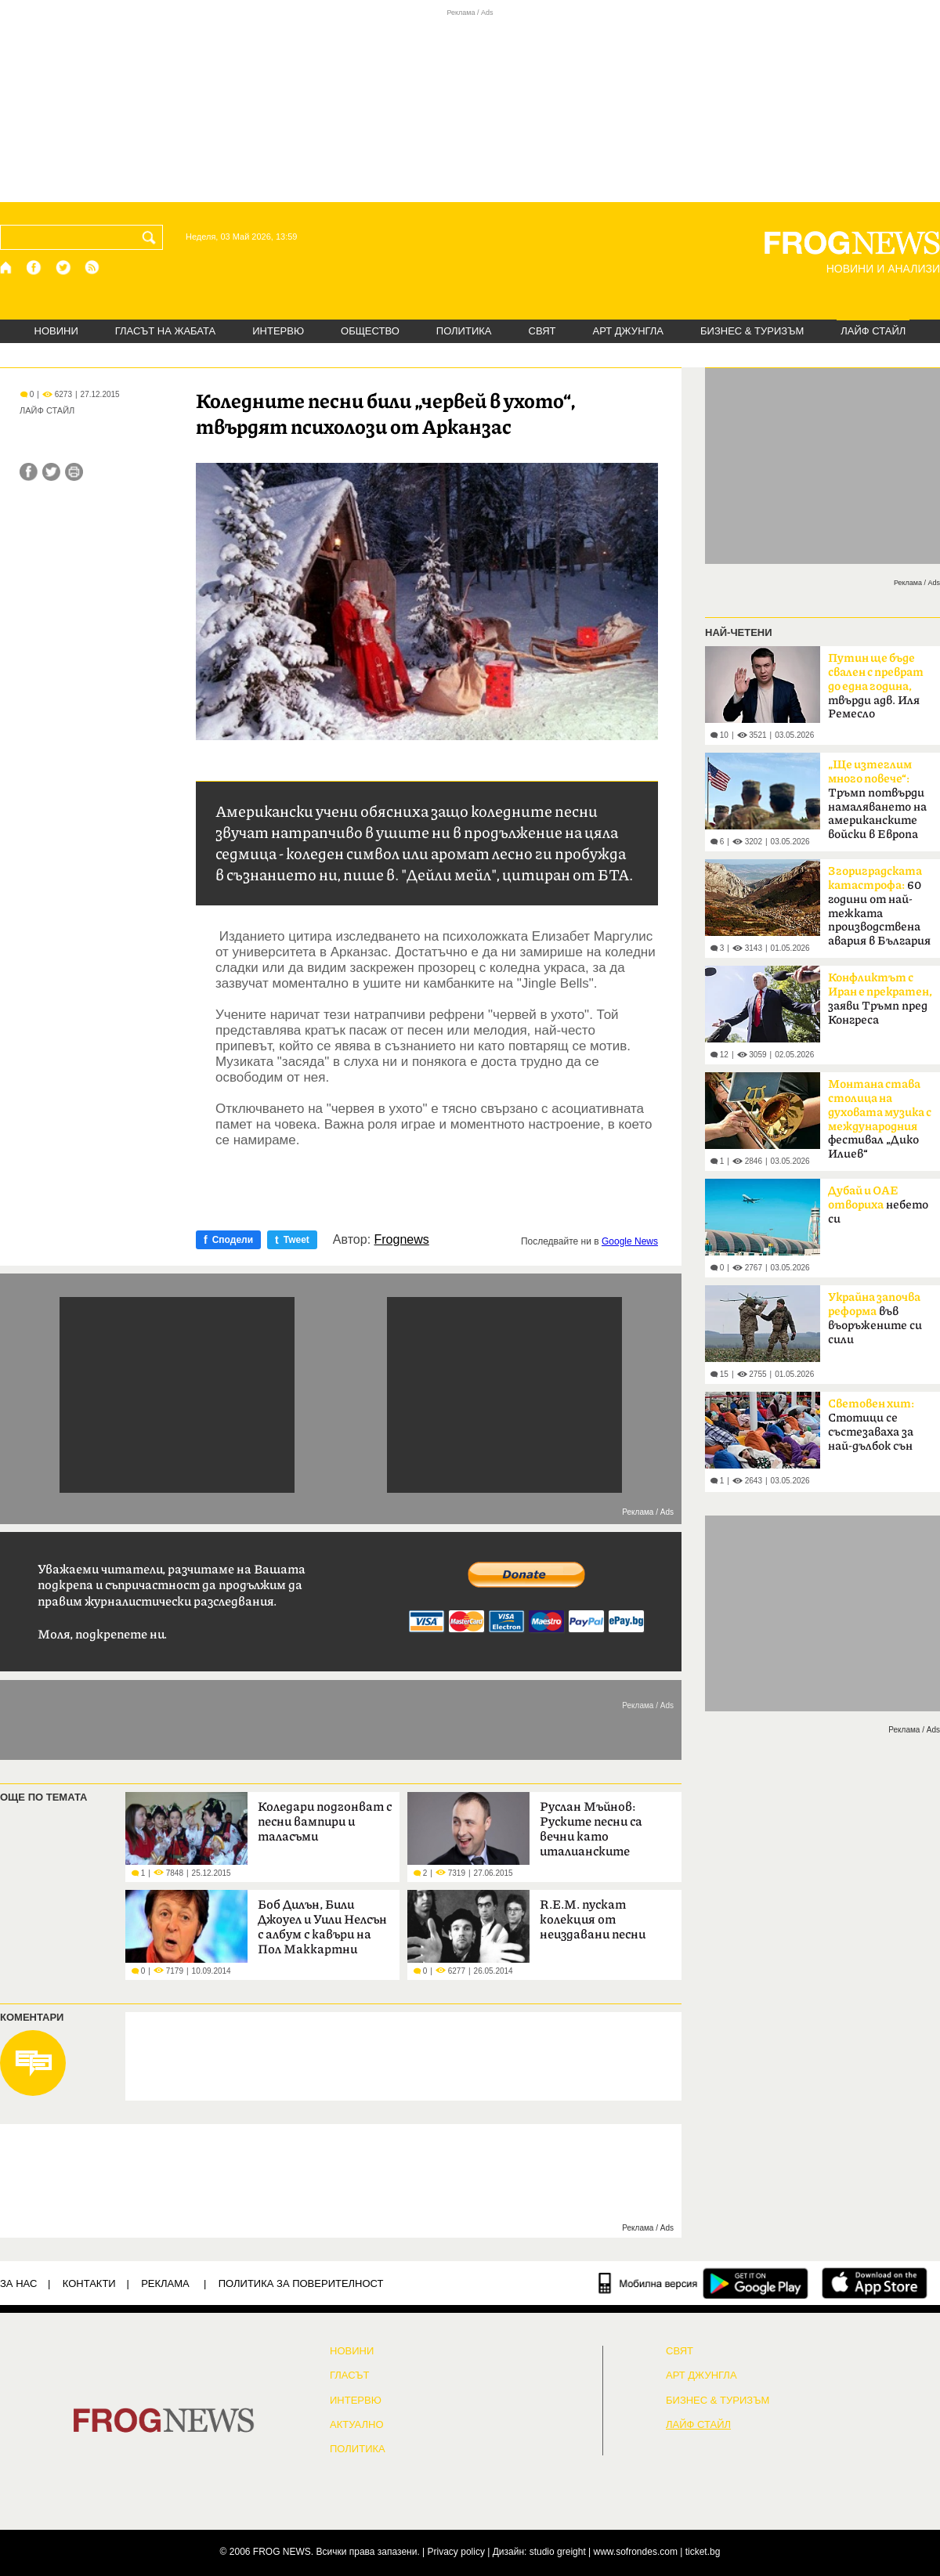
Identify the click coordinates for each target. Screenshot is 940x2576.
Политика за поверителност (301, 2283)
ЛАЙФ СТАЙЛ (873, 331)
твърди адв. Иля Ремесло (876, 686)
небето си (878, 1205)
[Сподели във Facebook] (29, 472)
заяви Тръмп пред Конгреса (880, 999)
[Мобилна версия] (648, 2283)
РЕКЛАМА (165, 2283)
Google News (630, 1241)
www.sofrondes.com (636, 2551)
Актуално (357, 2424)
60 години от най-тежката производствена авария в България (879, 906)
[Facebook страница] (34, 267)
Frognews (401, 1240)
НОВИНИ (56, 331)
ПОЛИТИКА (464, 331)
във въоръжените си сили (875, 1318)
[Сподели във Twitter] (51, 472)
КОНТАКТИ (89, 2283)
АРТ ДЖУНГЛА (627, 331)
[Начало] (6, 267)
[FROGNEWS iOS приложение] (874, 2283)
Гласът (349, 2375)
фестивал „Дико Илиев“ (879, 1119)
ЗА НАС (18, 2283)
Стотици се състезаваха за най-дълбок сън (871, 1425)
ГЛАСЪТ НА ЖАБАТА (165, 331)
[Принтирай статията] (74, 472)
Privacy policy (456, 2551)
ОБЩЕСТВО (370, 331)
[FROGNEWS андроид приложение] (755, 2283)
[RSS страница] (92, 267)
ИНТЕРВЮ (278, 331)
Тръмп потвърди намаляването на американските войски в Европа (877, 799)
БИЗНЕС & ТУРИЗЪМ (752, 331)
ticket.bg (703, 2551)
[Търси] (152, 237)
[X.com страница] (63, 267)
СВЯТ (542, 331)
